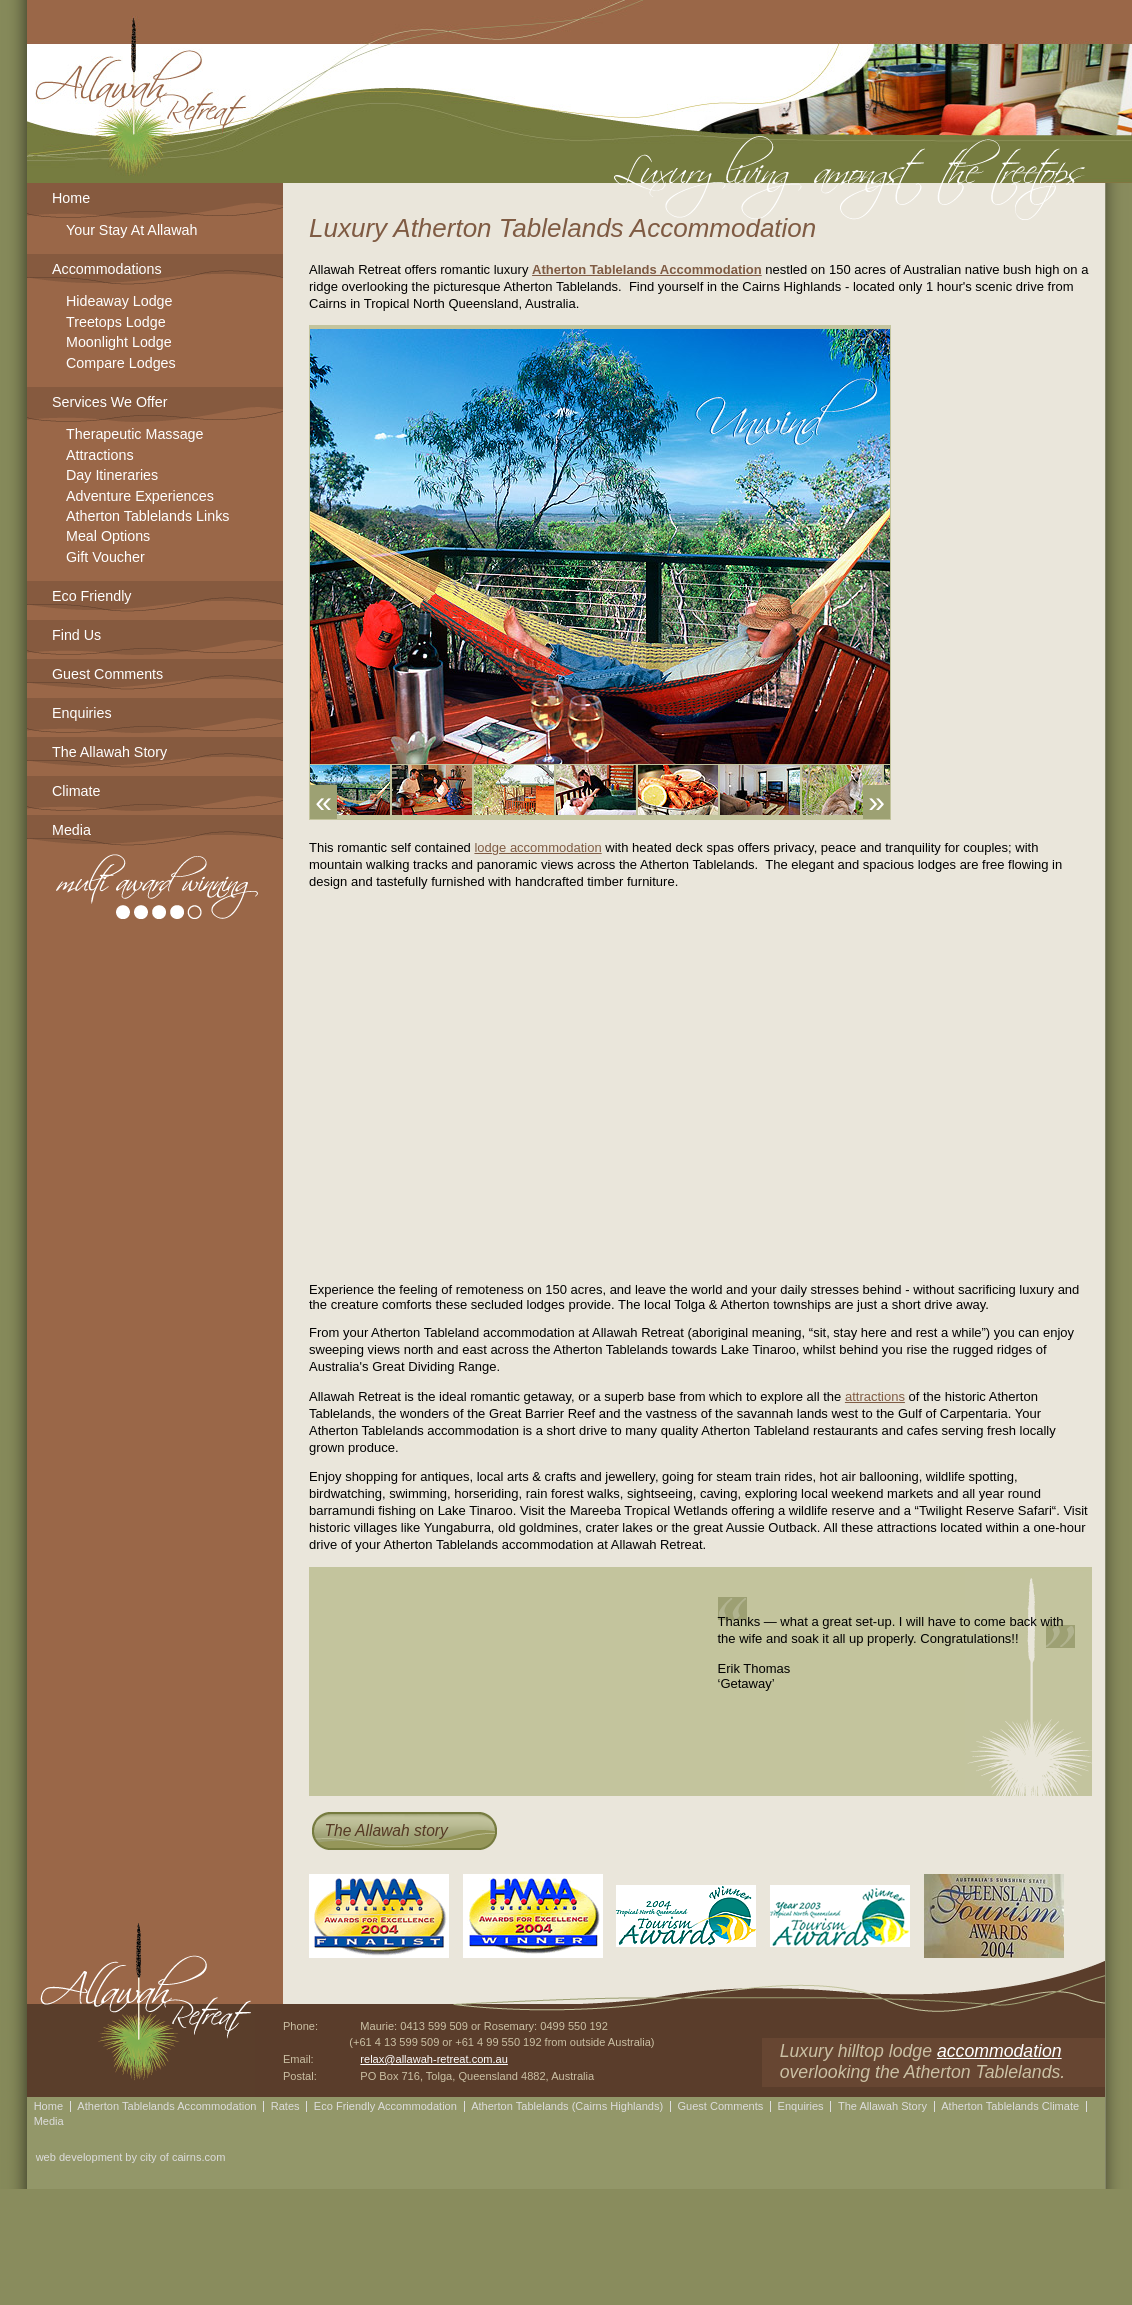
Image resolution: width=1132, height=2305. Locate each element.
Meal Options (108, 537)
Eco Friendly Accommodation (385, 2106)
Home (71, 198)
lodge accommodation (537, 847)
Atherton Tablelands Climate (1010, 2106)
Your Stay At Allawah (131, 231)
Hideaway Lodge (119, 302)
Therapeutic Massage (134, 435)
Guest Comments (107, 674)
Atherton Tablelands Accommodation (647, 269)
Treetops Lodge (116, 323)
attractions (875, 1396)
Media (71, 830)
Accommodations (107, 269)
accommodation (999, 2051)
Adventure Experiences (140, 497)
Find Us (76, 635)
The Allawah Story (109, 752)
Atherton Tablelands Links (147, 517)
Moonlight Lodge (119, 343)
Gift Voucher (105, 558)
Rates (285, 2106)
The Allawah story (385, 1830)
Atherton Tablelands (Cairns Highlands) (567, 2106)
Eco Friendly (91, 596)
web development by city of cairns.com (131, 2157)
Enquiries (82, 713)
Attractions (100, 456)
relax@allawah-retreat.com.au (434, 2059)
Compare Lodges (121, 364)
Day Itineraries (112, 476)
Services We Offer (109, 402)
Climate (76, 791)
